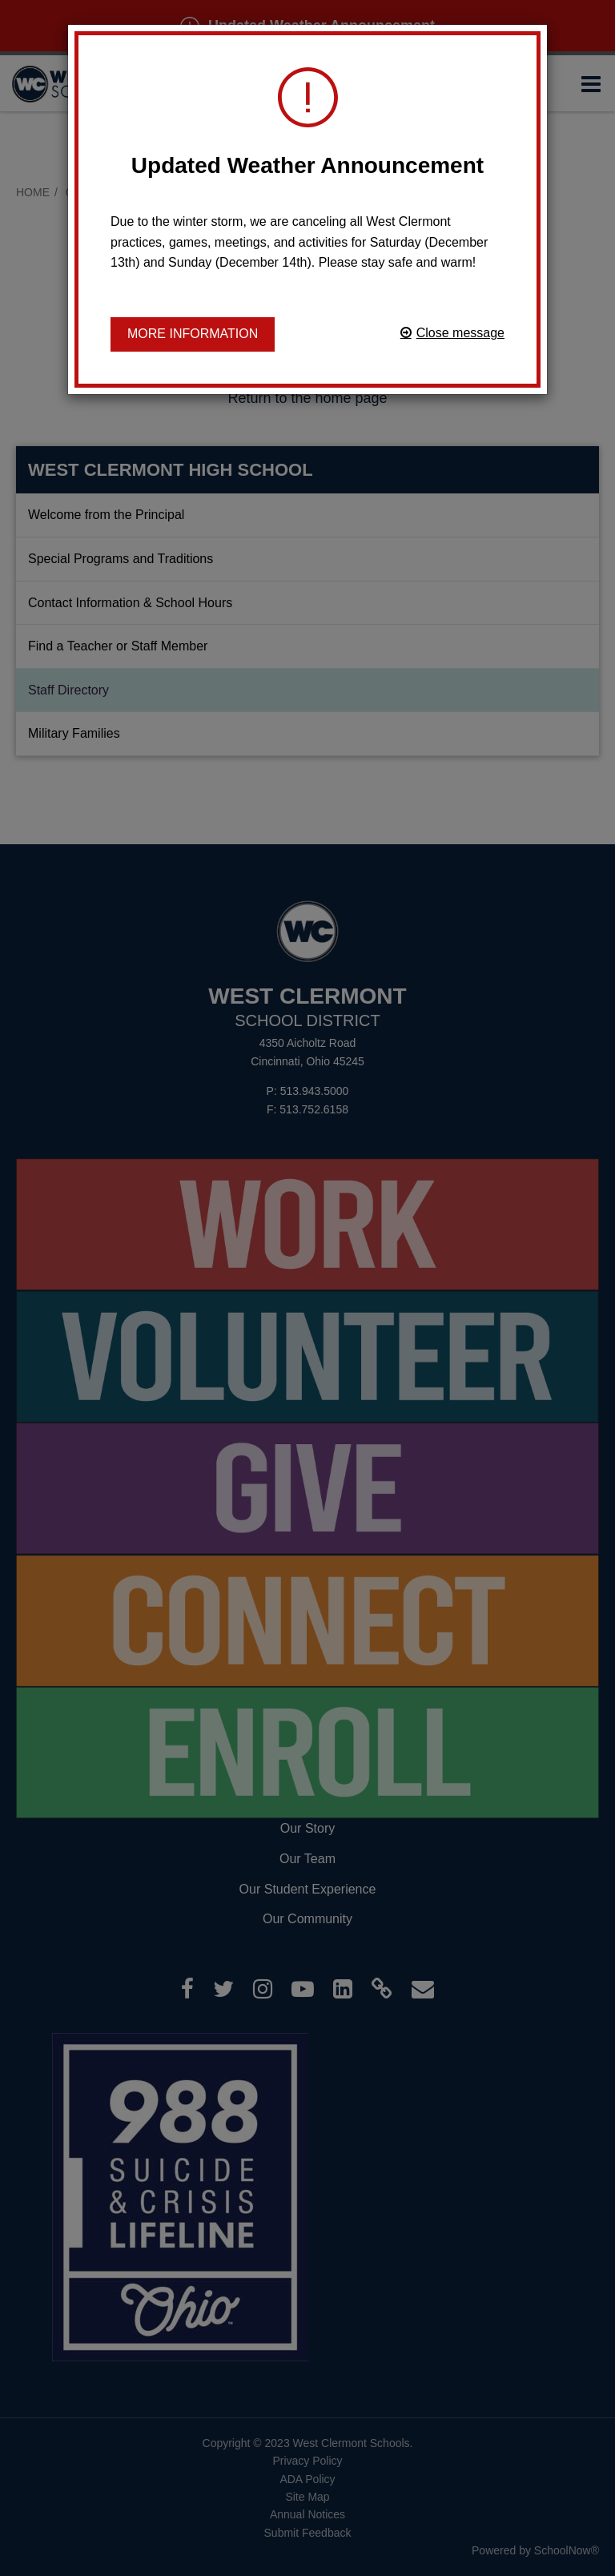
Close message (460, 333)
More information (192, 333)
